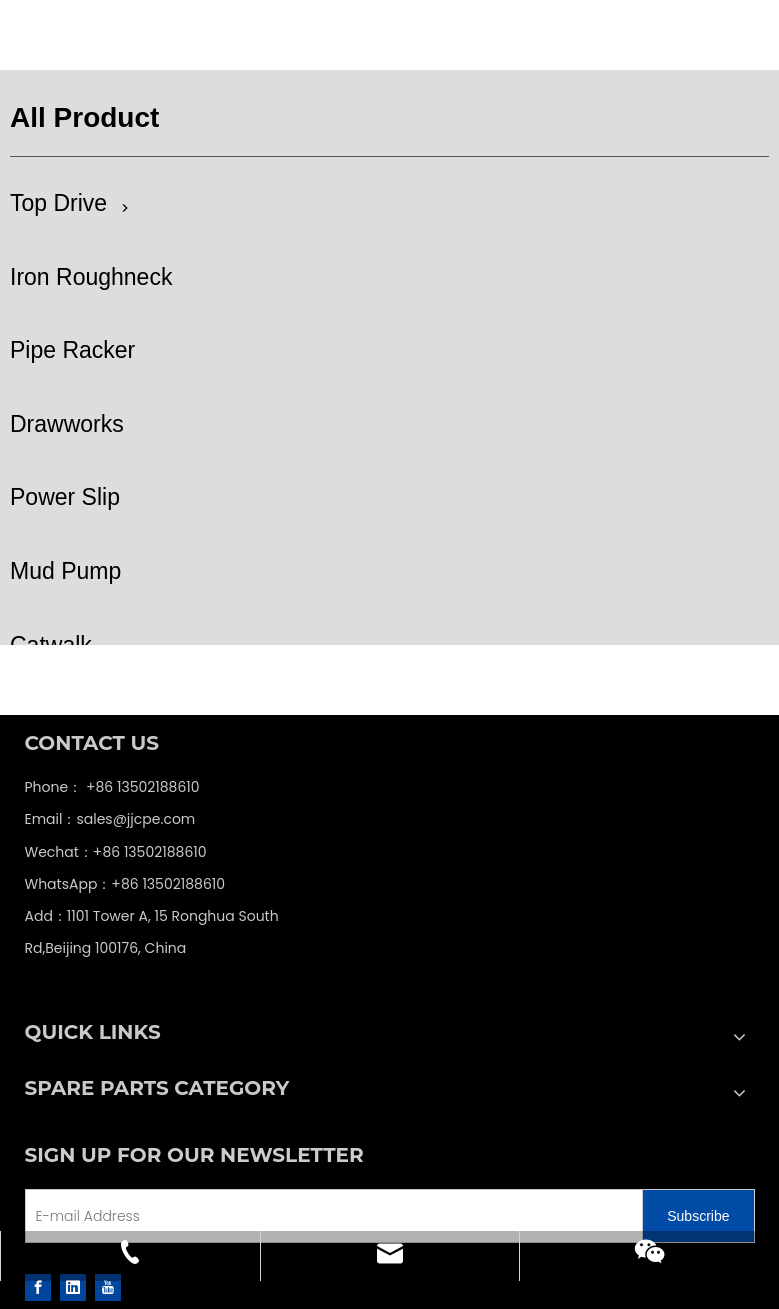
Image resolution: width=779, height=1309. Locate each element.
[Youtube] (108, 1287)
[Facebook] (38, 1287)
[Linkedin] (73, 1287)
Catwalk (51, 645)
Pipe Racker (72, 350)
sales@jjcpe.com (135, 819)
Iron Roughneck (91, 277)
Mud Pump (65, 571)
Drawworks (67, 424)
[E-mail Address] (162, 1216)
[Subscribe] (698, 1216)
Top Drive (58, 203)
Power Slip (65, 497)
